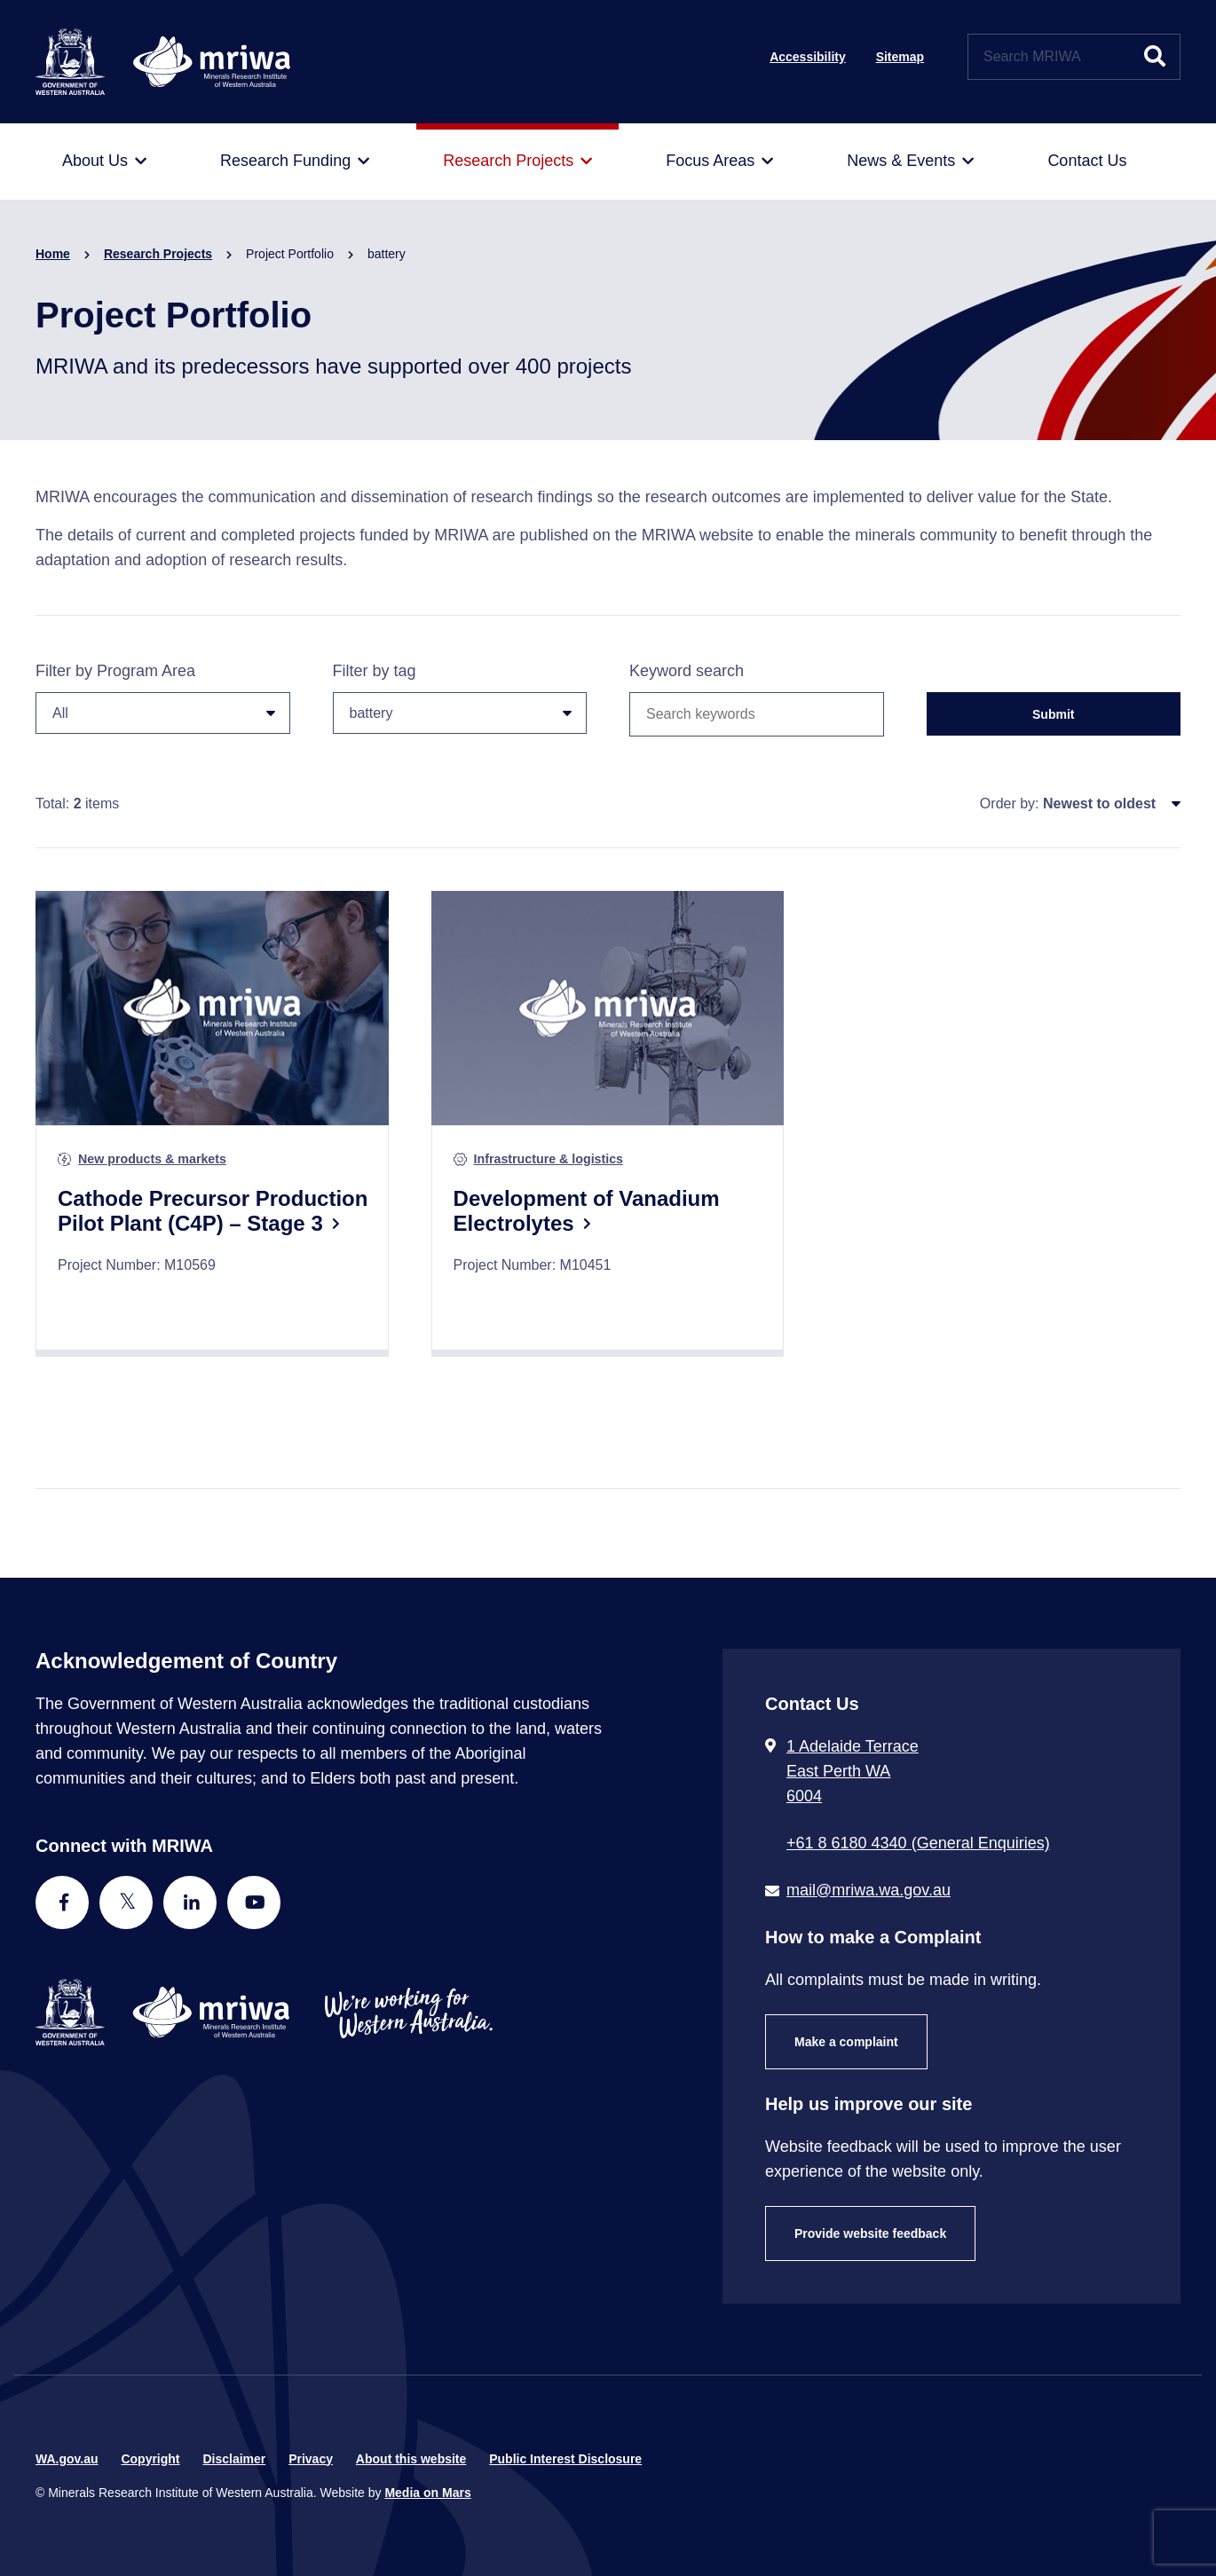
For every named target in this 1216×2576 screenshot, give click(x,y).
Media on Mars (427, 2492)
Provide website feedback (870, 2233)
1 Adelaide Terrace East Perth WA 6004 (852, 1771)
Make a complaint (846, 2042)
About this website (411, 2459)
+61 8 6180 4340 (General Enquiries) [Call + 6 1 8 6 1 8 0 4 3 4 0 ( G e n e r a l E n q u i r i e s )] (918, 1843)
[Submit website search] (1155, 57)
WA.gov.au (67, 2459)
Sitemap (900, 57)
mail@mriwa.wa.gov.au (868, 1890)
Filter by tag (460, 698)
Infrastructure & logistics (548, 1159)
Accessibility (808, 57)
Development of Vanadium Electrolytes (587, 1210)
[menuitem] (104, 161)
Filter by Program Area (163, 698)
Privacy (310, 2459)
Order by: (1009, 803)
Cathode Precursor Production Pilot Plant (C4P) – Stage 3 (212, 1210)
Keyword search (686, 671)
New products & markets (152, 1159)
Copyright (150, 2459)
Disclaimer (233, 2459)
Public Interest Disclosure (565, 2459)
